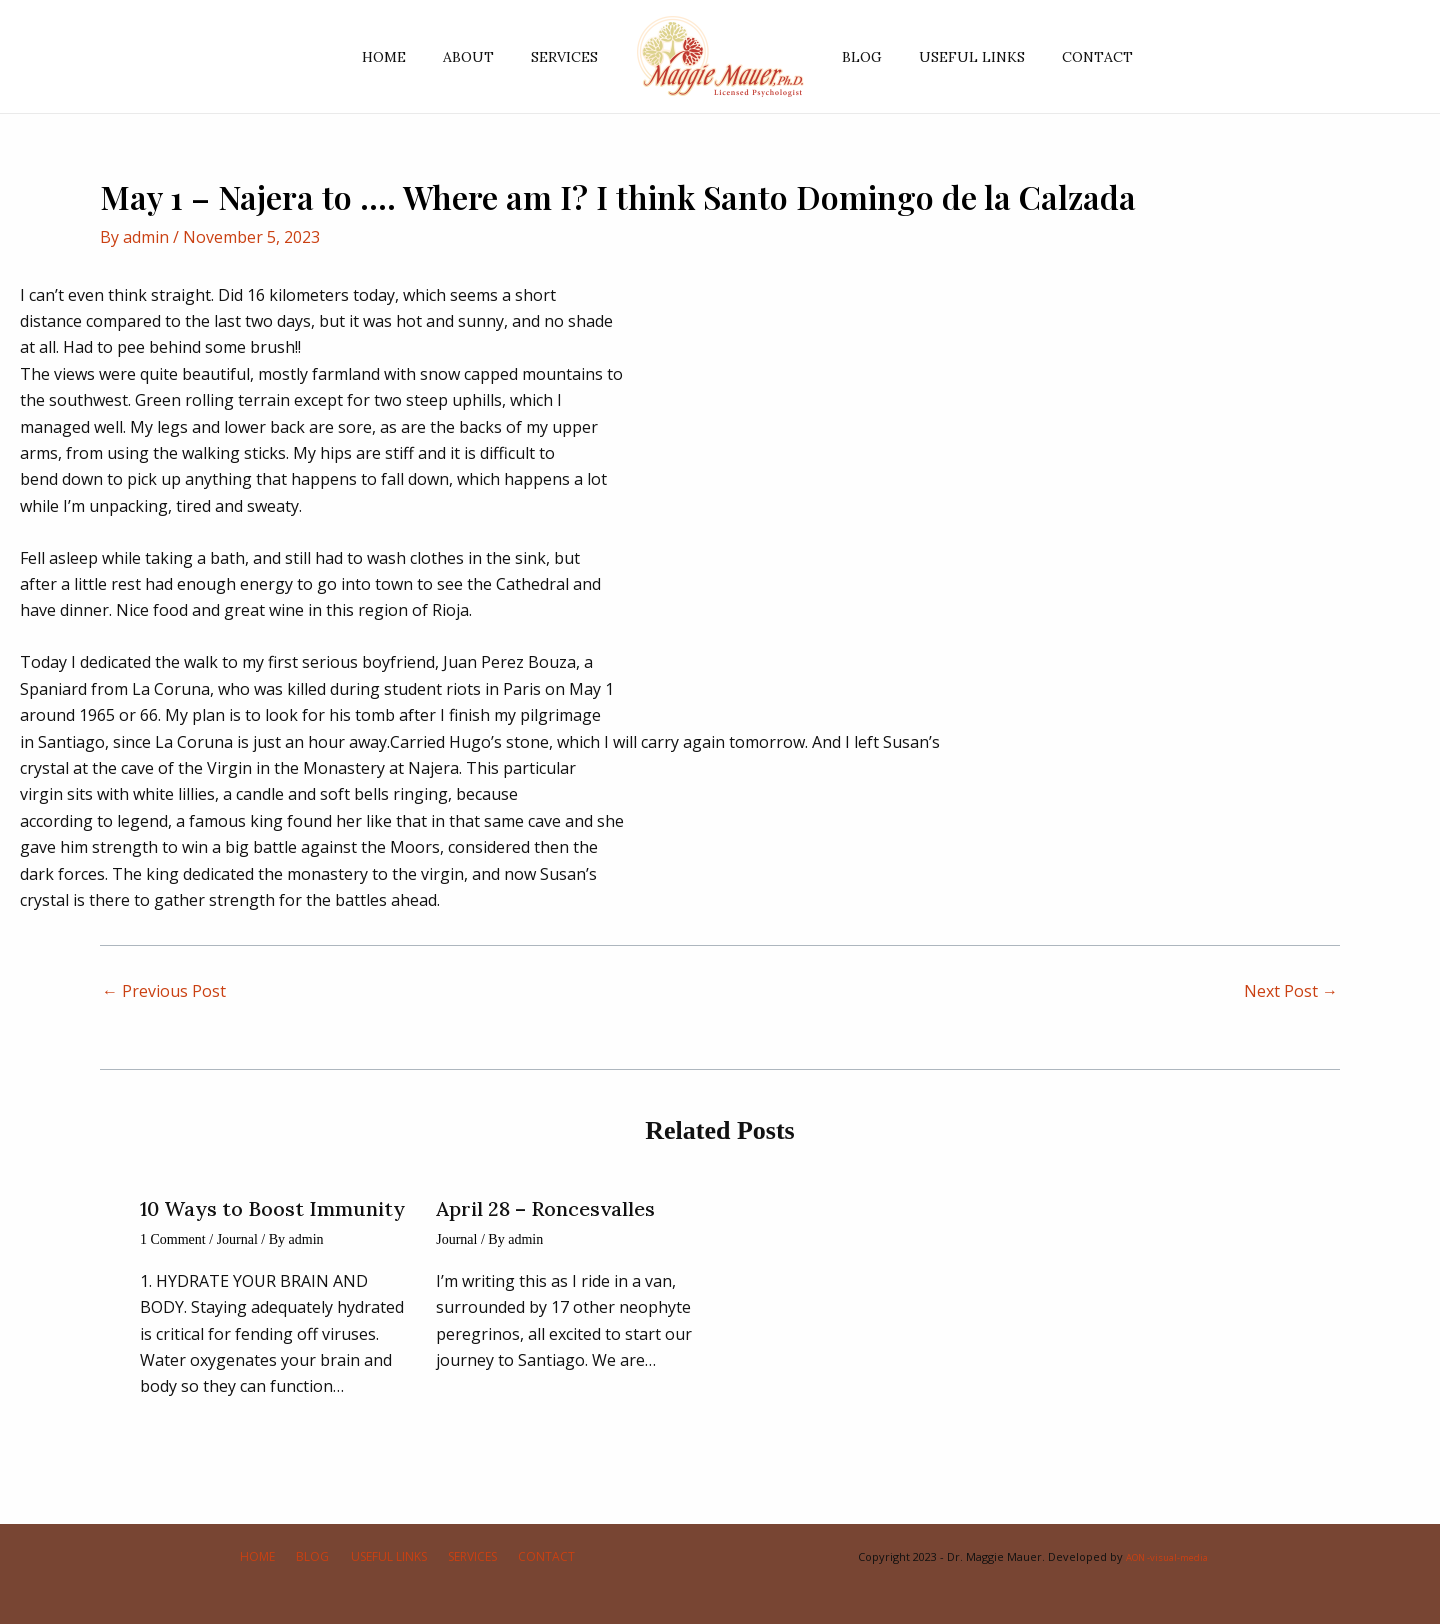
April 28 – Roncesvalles (545, 1208)
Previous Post (164, 991)
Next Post (1291, 991)
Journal (237, 1239)
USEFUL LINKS (959, 57)
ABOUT (482, 57)
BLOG (858, 57)
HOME (407, 57)
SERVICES (569, 57)
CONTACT (1075, 57)
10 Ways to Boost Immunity (272, 1208)
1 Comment (173, 1239)
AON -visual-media (1166, 1556)
